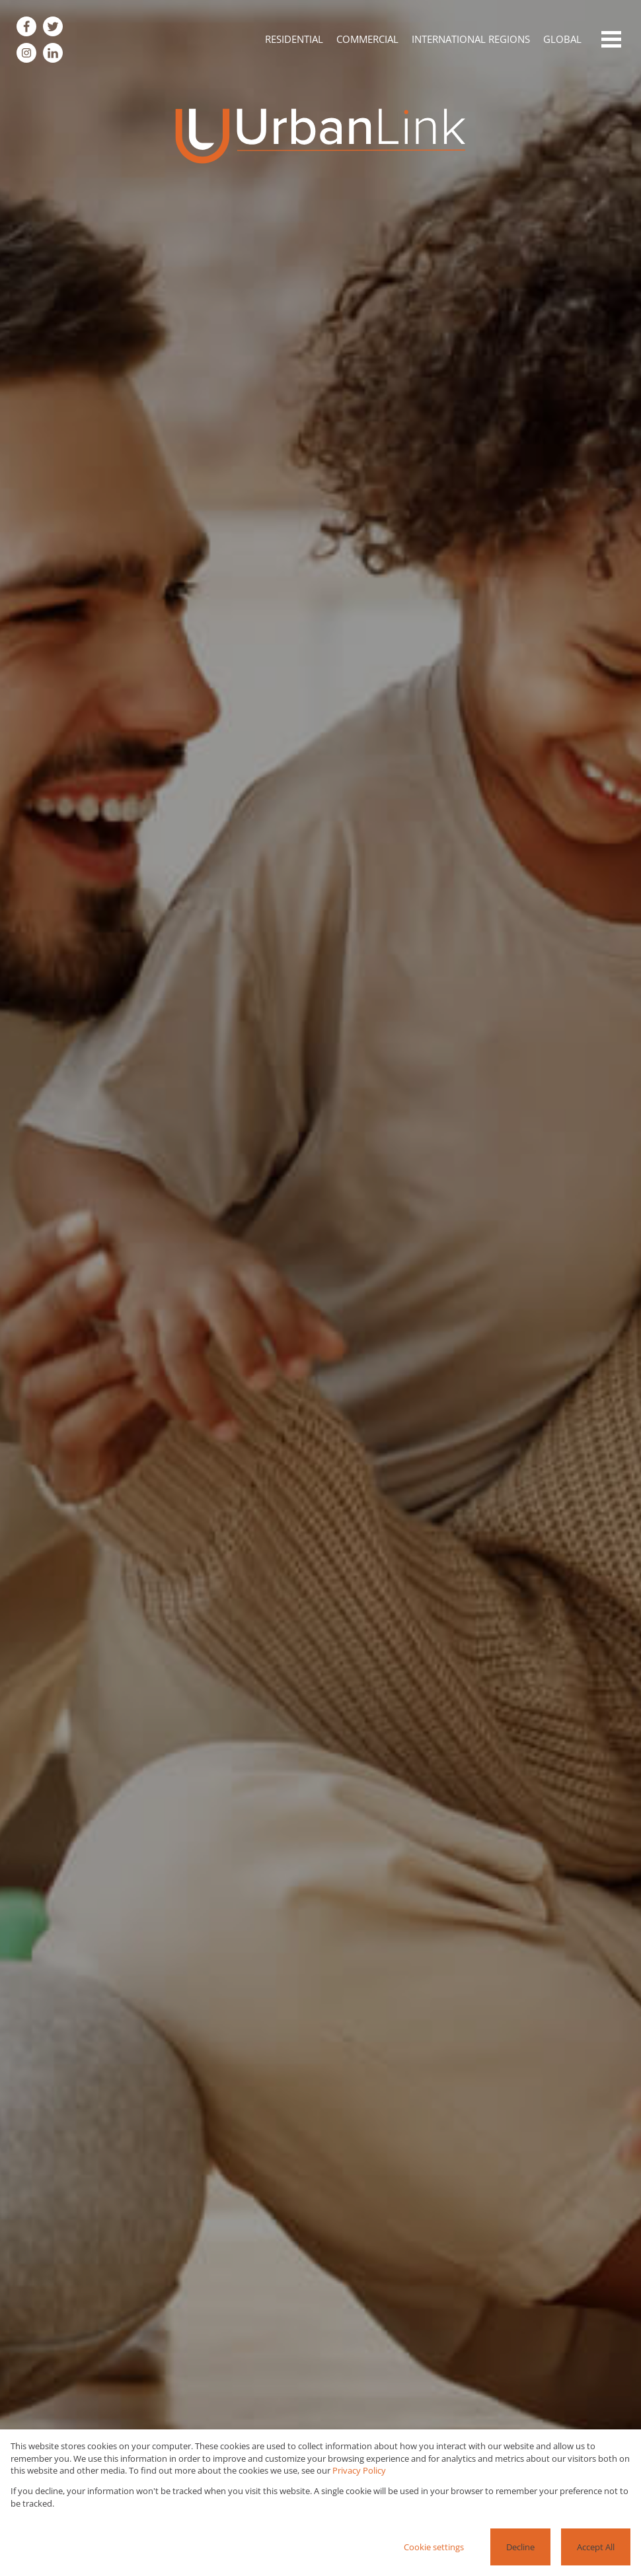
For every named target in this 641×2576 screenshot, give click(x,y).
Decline (520, 2547)
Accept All (596, 2547)
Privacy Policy (359, 2470)
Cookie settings (434, 2547)
